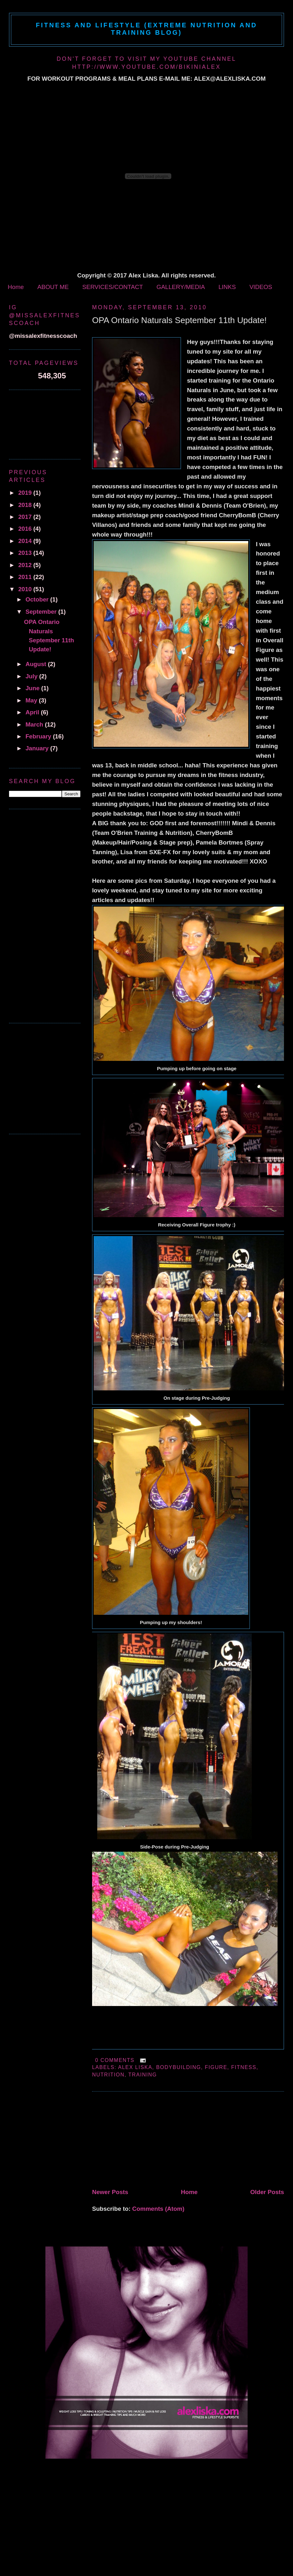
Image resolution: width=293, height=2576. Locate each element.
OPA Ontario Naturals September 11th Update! (179, 320)
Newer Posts (110, 2192)
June (33, 688)
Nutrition (108, 2074)
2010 (25, 589)
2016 (25, 528)
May (32, 700)
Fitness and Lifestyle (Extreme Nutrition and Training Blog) (146, 29)
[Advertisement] (140, 2141)
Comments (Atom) (158, 2208)
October (37, 599)
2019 (25, 492)
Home (16, 287)
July (32, 676)
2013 (25, 552)
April (33, 712)
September (41, 611)
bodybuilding (178, 2067)
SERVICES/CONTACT (112, 287)
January (37, 748)
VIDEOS (261, 287)
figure (216, 2067)
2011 (25, 577)
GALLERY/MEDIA (180, 287)
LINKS (227, 287)
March (35, 724)
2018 (25, 505)
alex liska (135, 2067)
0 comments (114, 2060)
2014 (25, 541)
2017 (25, 516)
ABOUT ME (53, 287)
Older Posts (267, 2192)
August (36, 664)
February (39, 736)
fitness (243, 2067)
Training (142, 2074)
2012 (25, 565)
